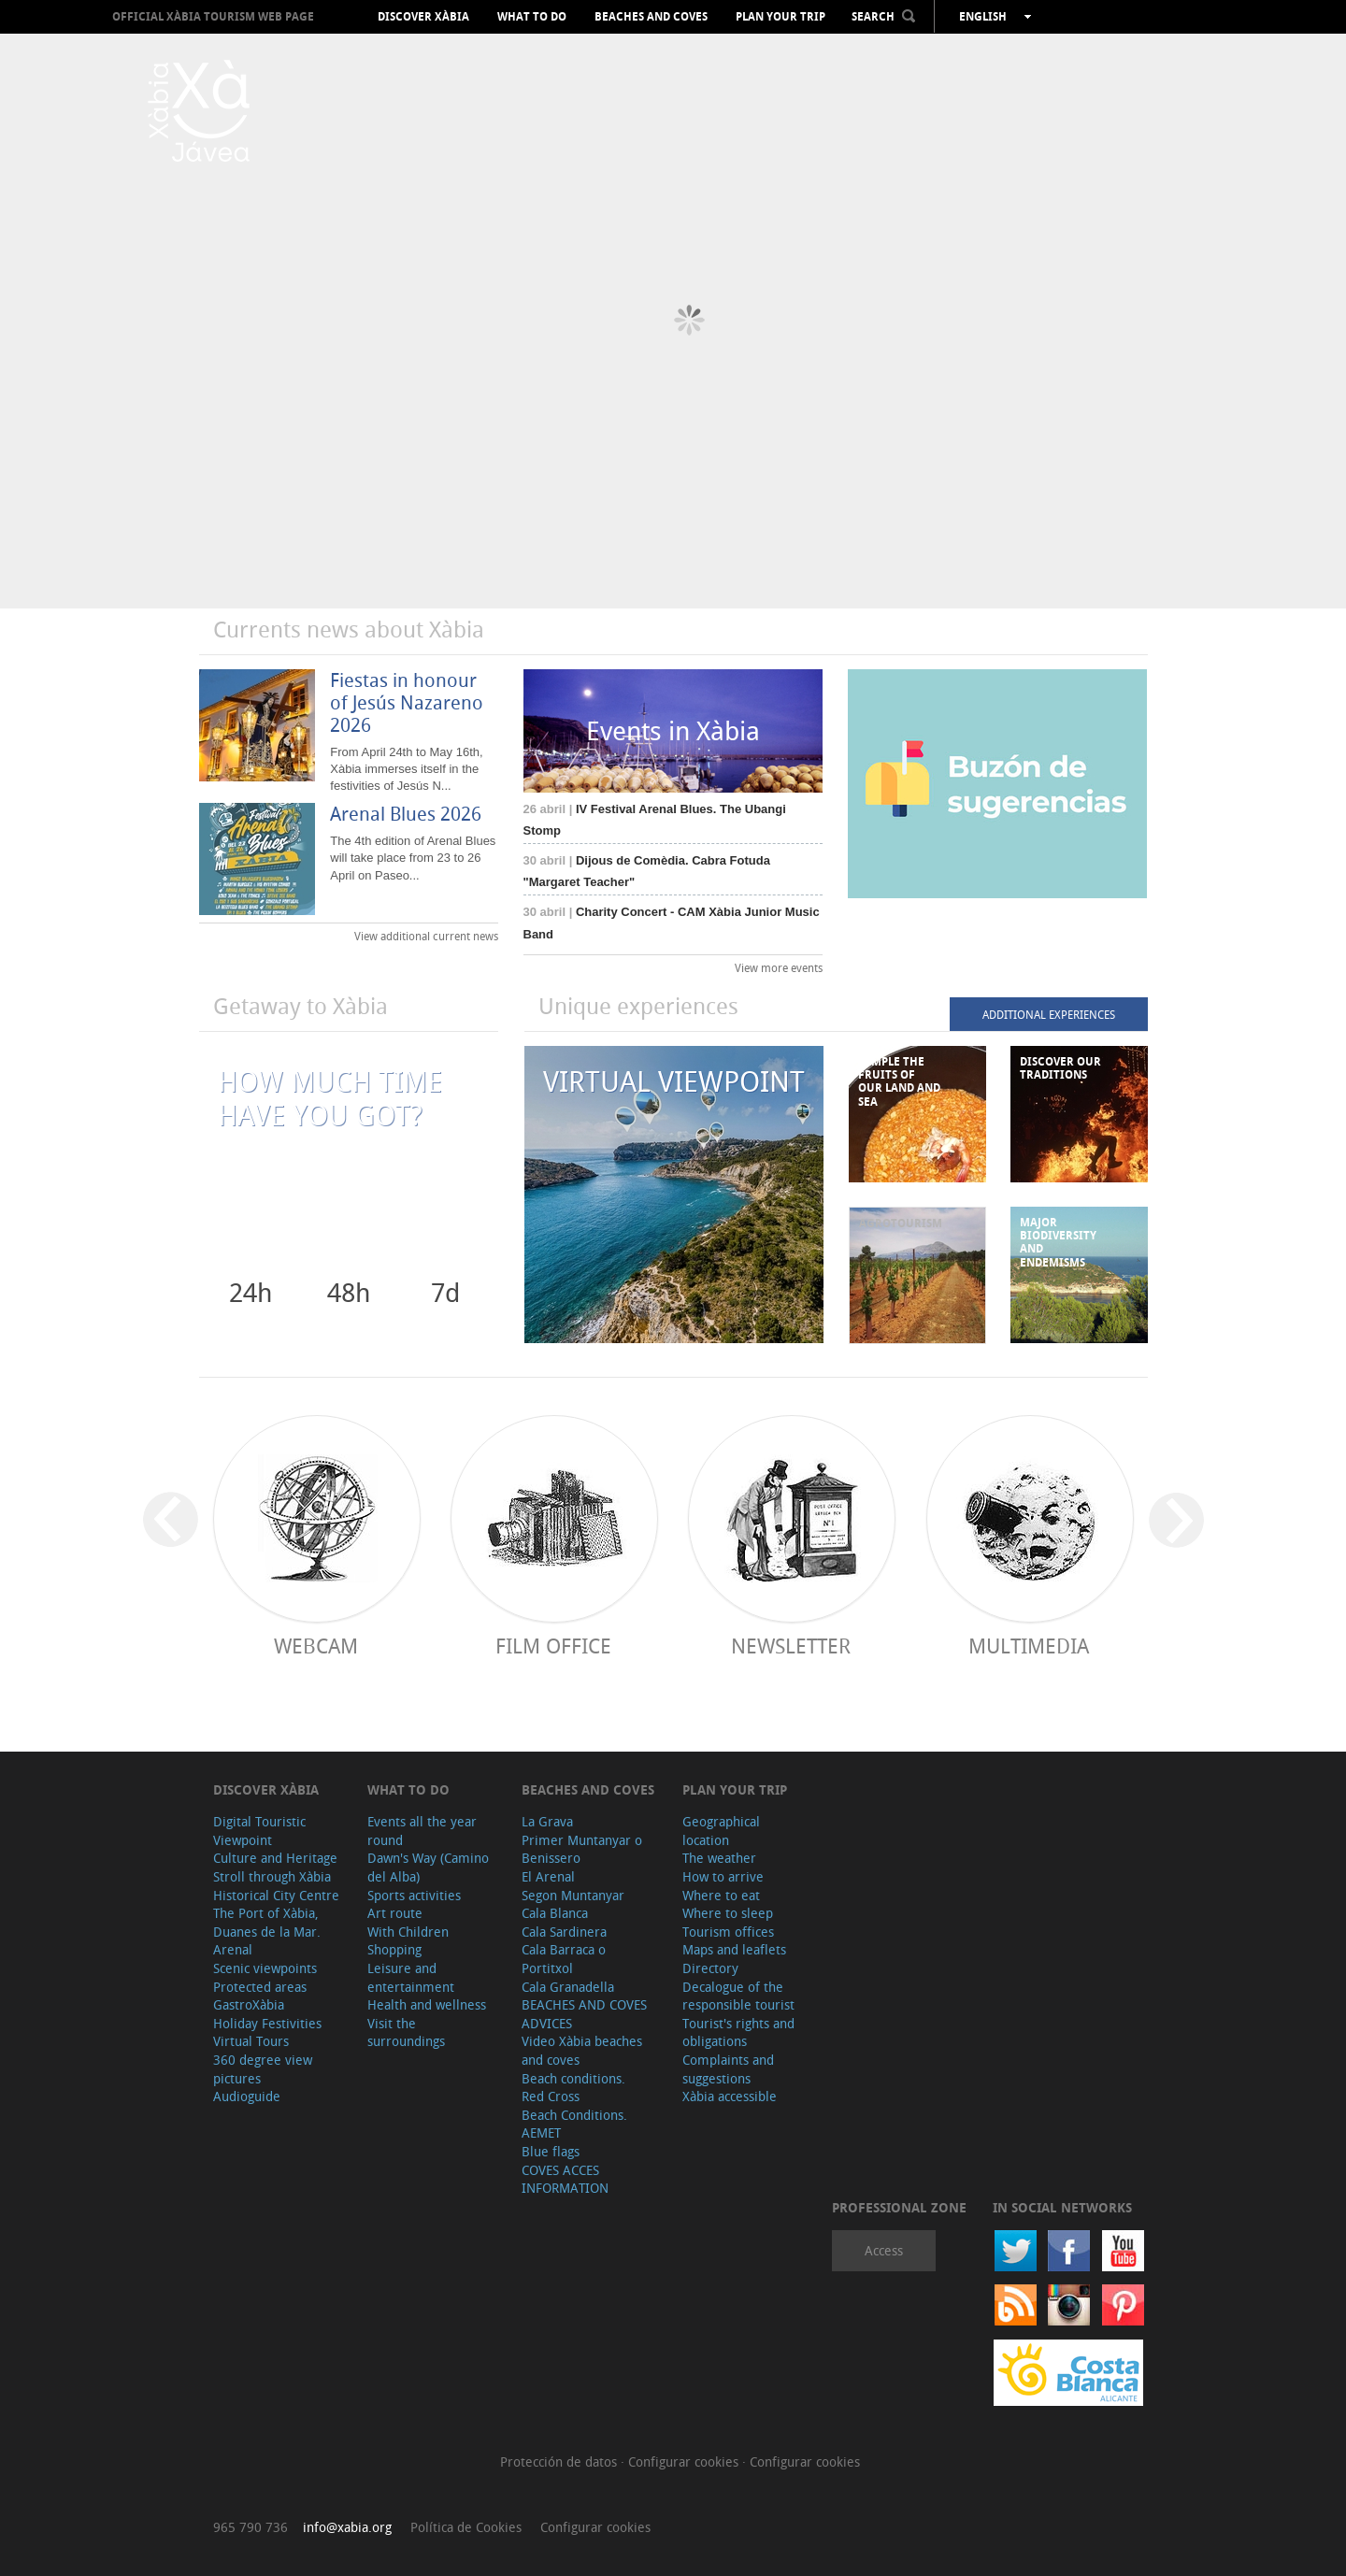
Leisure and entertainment (410, 1977)
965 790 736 (250, 2527)
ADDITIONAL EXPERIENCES (1048, 1014)
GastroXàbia (248, 2004)
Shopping (394, 1949)
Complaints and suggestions (728, 2069)
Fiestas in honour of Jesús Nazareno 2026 (406, 702)
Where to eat (721, 1895)
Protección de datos (560, 2461)
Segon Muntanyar (573, 1895)
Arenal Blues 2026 (405, 813)
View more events (779, 967)
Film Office (553, 1645)
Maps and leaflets (734, 1949)
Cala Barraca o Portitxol (564, 1958)
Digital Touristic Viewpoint (259, 1830)
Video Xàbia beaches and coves (582, 2050)
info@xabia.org (347, 2527)
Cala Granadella (568, 1987)
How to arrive (723, 1876)
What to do (531, 16)
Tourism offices (728, 1931)
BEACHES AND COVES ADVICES (584, 2014)
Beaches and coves (651, 16)
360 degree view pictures (262, 2069)
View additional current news (426, 935)
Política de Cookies (466, 2527)
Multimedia (1028, 1645)
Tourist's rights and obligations (738, 2032)
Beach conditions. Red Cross (573, 2087)
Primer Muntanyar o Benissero (582, 1849)
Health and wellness (426, 2004)
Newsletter (791, 1645)
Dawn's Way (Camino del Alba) (428, 1867)
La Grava (547, 1821)
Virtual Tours (251, 2041)
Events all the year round (422, 1830)
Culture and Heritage (275, 1858)
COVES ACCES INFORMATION (565, 2179)
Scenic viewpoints (265, 1968)
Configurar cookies (685, 2461)
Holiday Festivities (267, 2023)
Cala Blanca (555, 1913)
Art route (394, 1913)
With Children (408, 1931)
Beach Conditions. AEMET (574, 2124)
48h (348, 1292)
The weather (719, 1858)
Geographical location (721, 1830)
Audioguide (246, 2096)
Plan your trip (780, 16)
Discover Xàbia (423, 16)
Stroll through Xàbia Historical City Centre (276, 1886)
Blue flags (551, 2151)
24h (250, 1292)
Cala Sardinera (564, 1931)
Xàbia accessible (729, 2096)
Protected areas (260, 1987)
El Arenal (548, 1876)
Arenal (232, 1949)
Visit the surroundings (406, 2032)
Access (884, 2250)
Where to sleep (727, 1913)
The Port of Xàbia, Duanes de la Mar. (267, 1922)
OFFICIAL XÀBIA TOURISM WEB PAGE (213, 16)
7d (445, 1292)
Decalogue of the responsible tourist (738, 1996)
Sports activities (414, 1895)
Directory (710, 1968)
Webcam (316, 1645)
